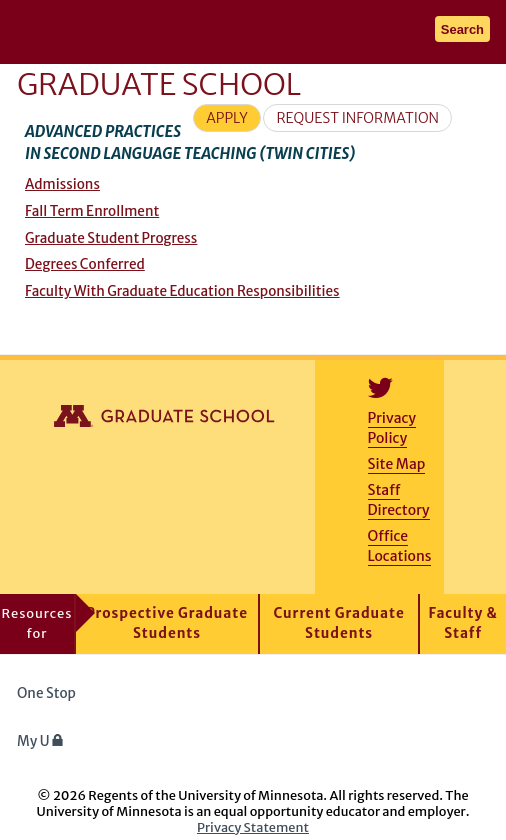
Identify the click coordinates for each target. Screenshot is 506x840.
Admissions (62, 184)
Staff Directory (399, 500)
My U (40, 741)
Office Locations (400, 546)
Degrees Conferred (85, 264)
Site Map (397, 464)
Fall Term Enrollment (92, 211)
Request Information (357, 118)
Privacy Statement (253, 827)
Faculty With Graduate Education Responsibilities (182, 291)
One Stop (46, 693)
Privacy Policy (392, 428)
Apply (227, 118)
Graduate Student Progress (111, 238)
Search (462, 29)
